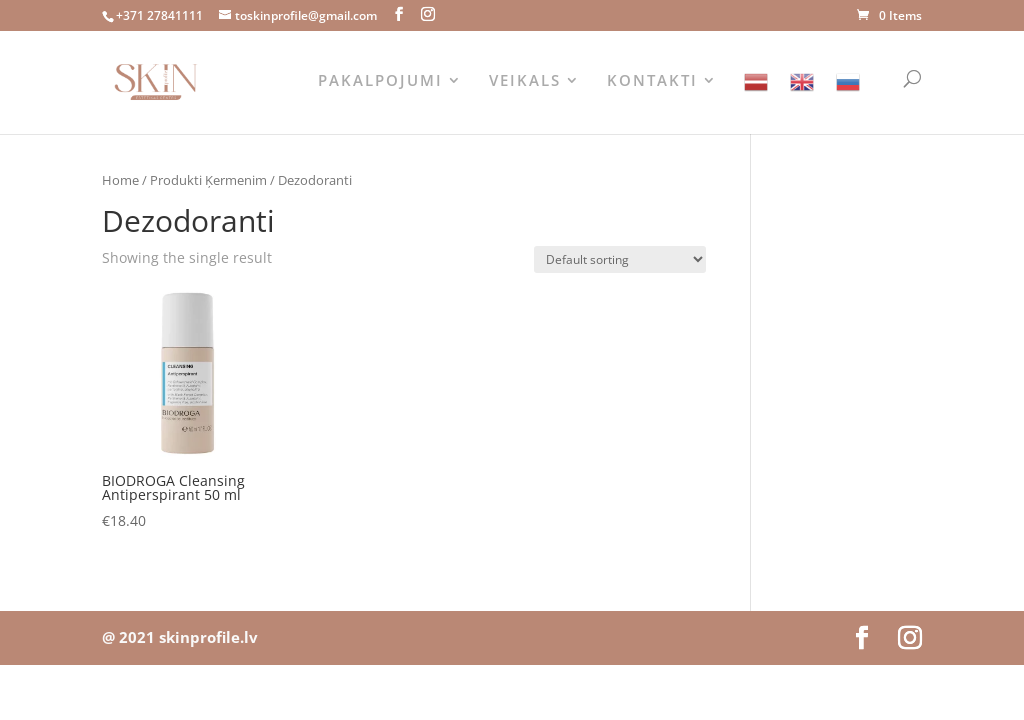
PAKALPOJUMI (380, 81)
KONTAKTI (652, 81)
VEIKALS (525, 81)
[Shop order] (620, 259)
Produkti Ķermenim (208, 180)
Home (120, 180)
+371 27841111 (159, 15)
